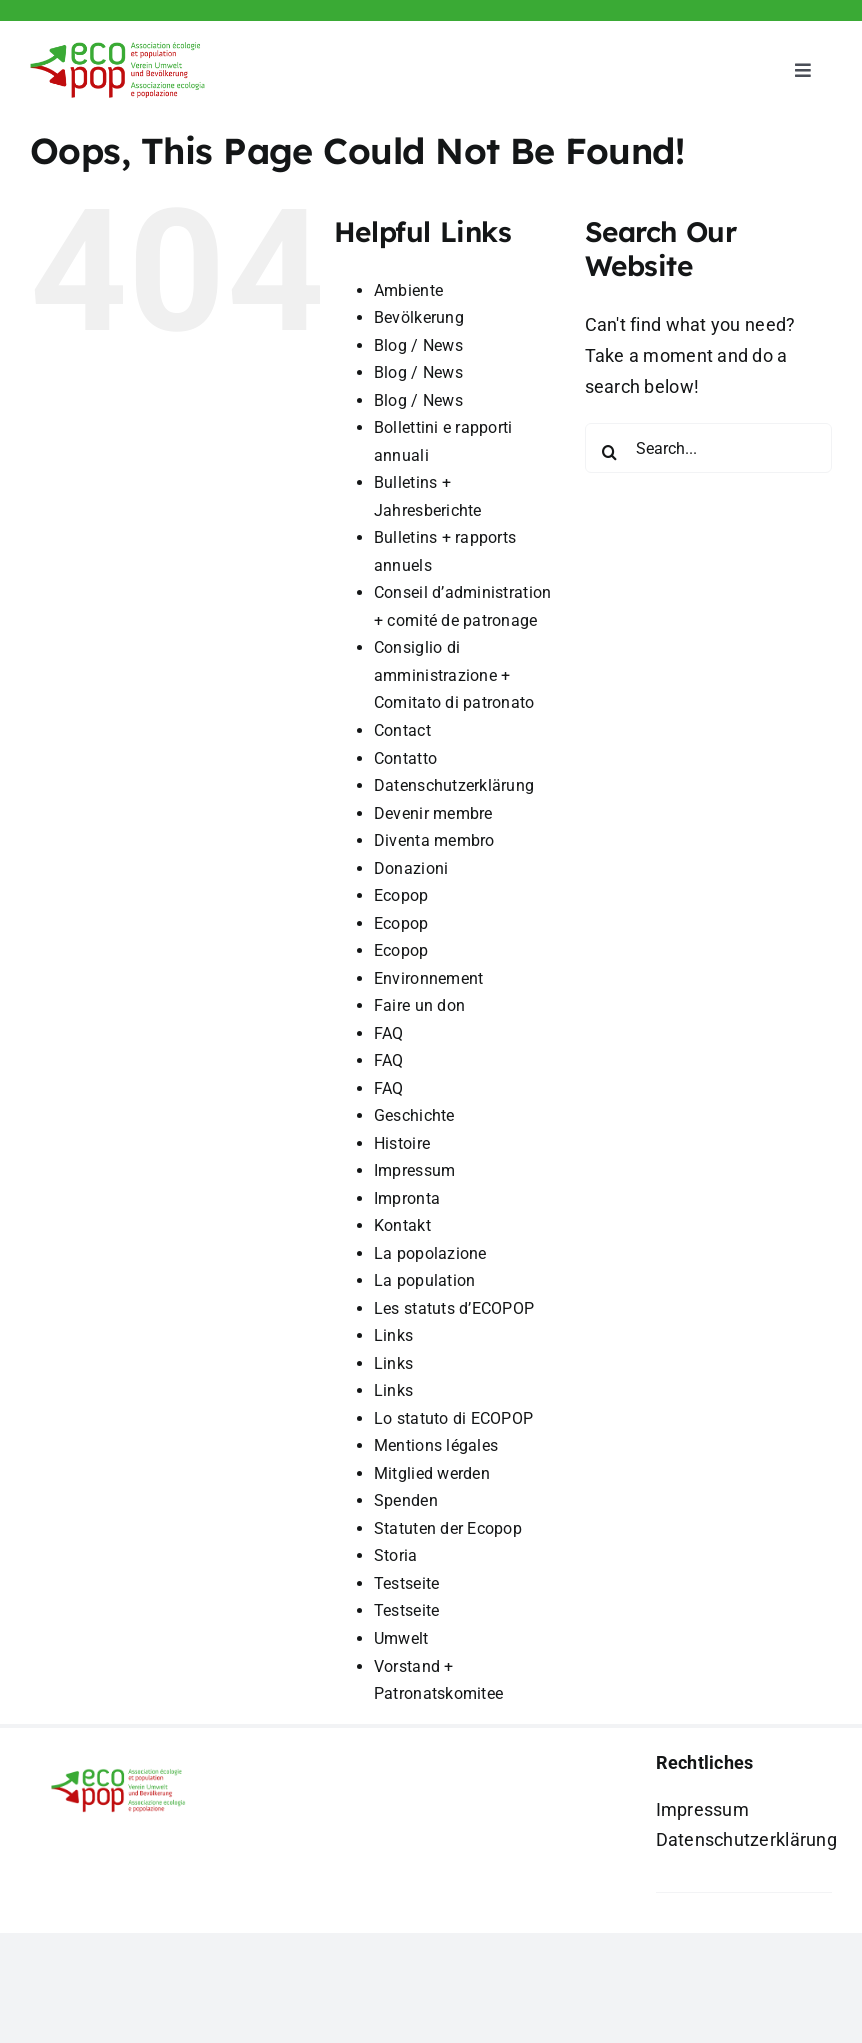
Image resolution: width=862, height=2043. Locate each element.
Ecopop (401, 895)
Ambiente (408, 290)
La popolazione (430, 1253)
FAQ (389, 1033)
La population (425, 1280)
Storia (396, 1555)
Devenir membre (433, 813)
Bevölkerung (419, 317)
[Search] (610, 452)
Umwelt (401, 1638)
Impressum (414, 1170)
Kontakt (402, 1225)
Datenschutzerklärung (454, 785)
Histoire (402, 1143)
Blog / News (418, 345)
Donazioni (411, 868)
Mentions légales (436, 1445)
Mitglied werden (432, 1473)
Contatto (405, 758)
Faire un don (419, 1005)
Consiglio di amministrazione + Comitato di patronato (454, 675)
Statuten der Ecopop (448, 1528)
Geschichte (414, 1115)
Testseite (406, 1583)
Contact (402, 730)
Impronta (407, 1198)
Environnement (429, 978)
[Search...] (708, 448)
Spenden (406, 1500)
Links (393, 1335)
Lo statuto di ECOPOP (453, 1418)
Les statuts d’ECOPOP (454, 1308)
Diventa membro (434, 840)
